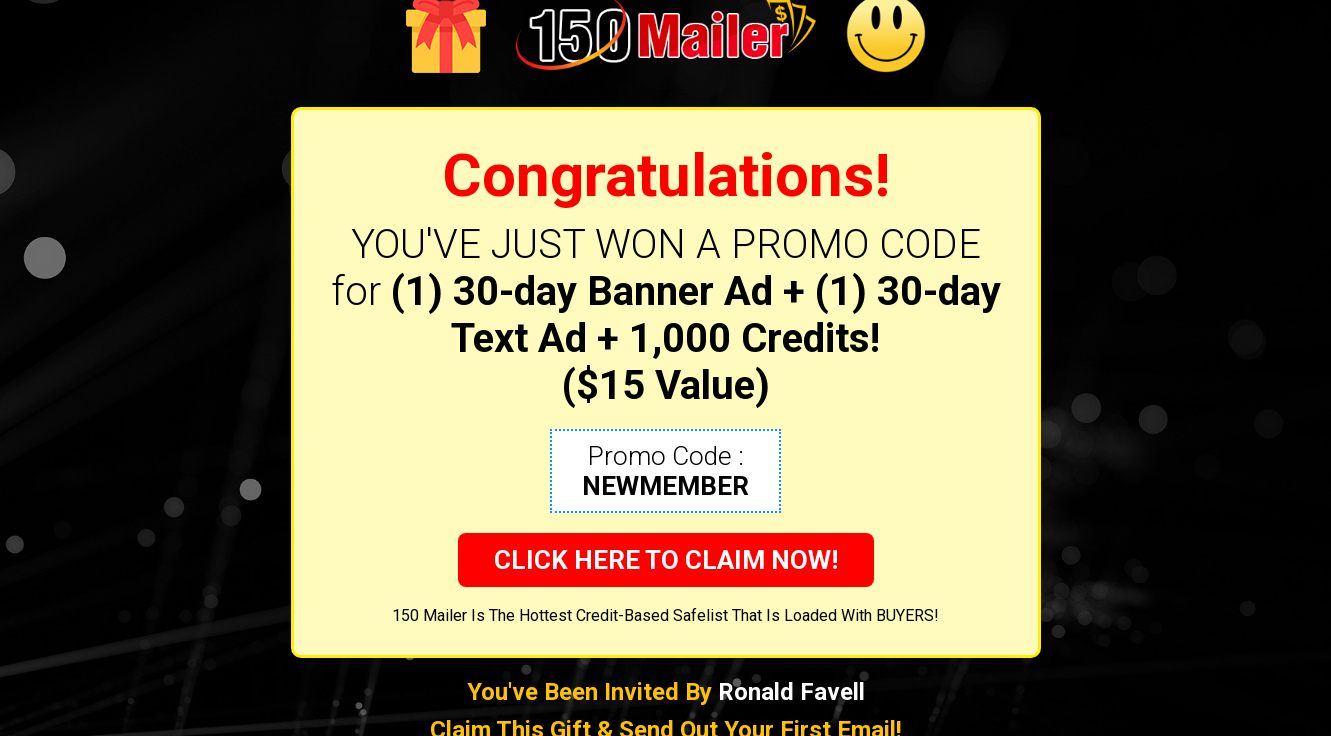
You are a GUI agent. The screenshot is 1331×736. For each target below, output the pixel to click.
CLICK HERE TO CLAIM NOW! (666, 560)
